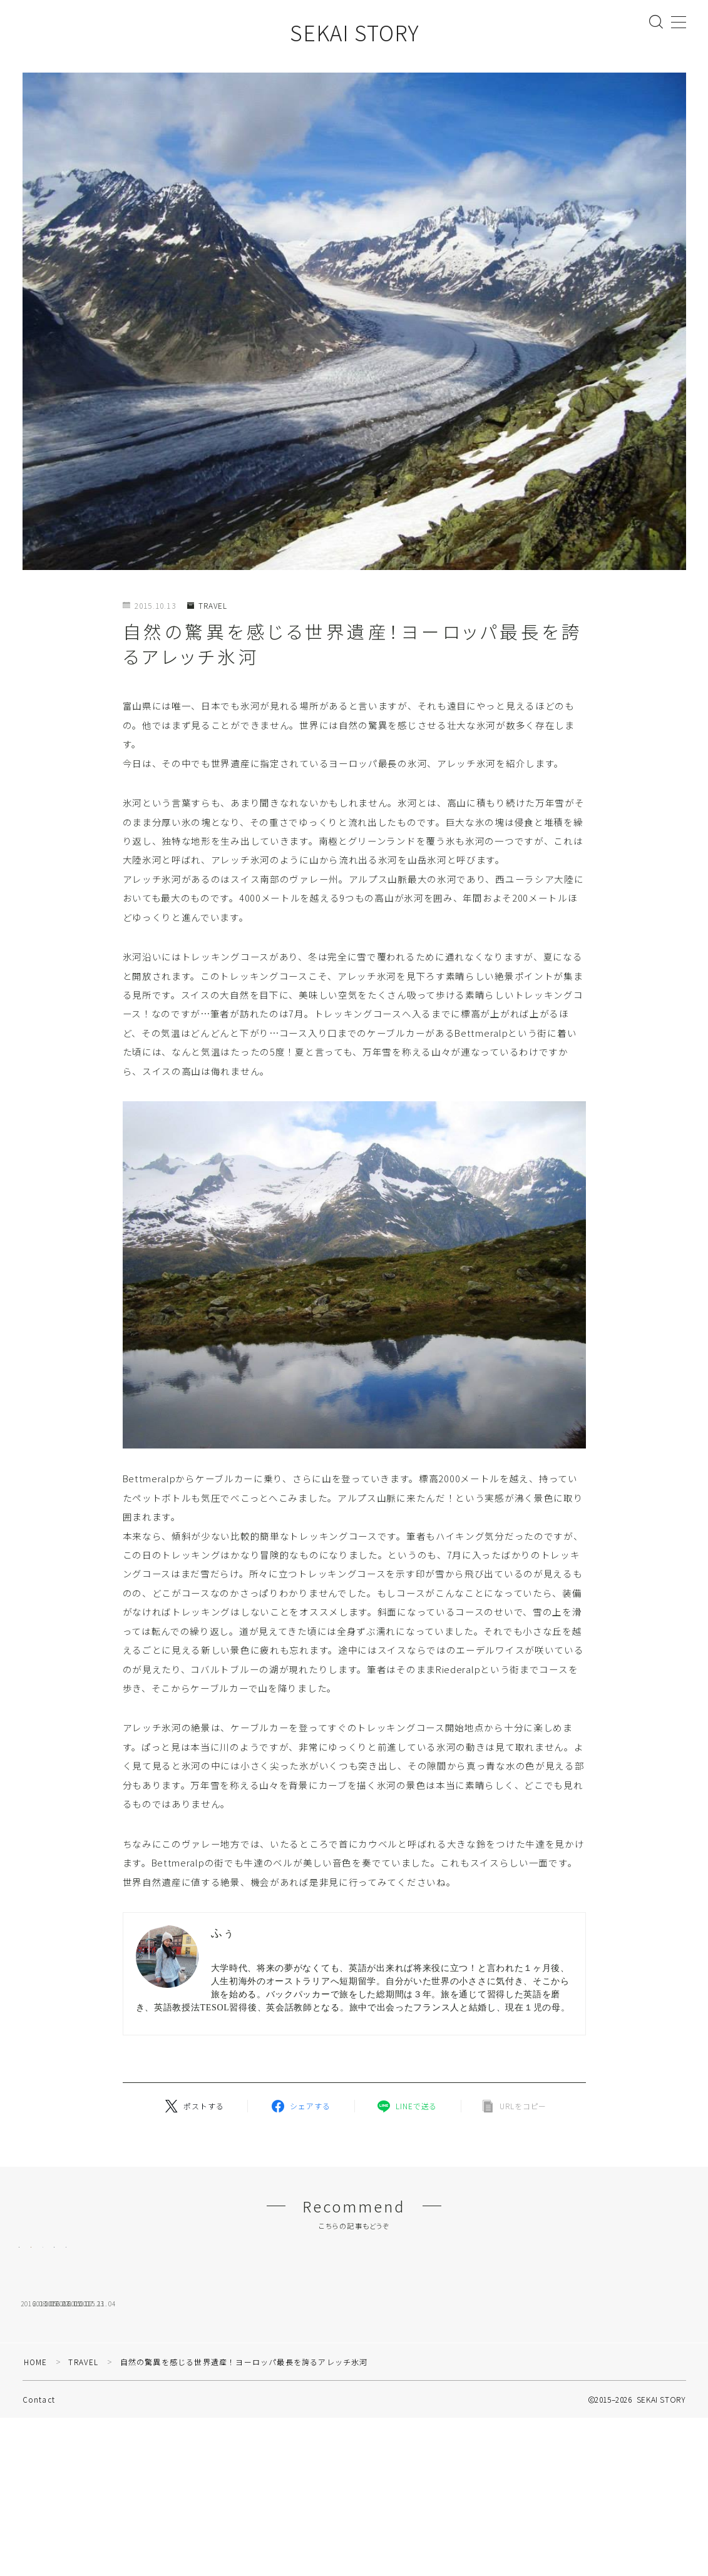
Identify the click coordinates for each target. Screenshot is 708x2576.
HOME (36, 2479)
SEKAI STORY (354, 32)
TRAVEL (207, 606)
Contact (39, 2517)
